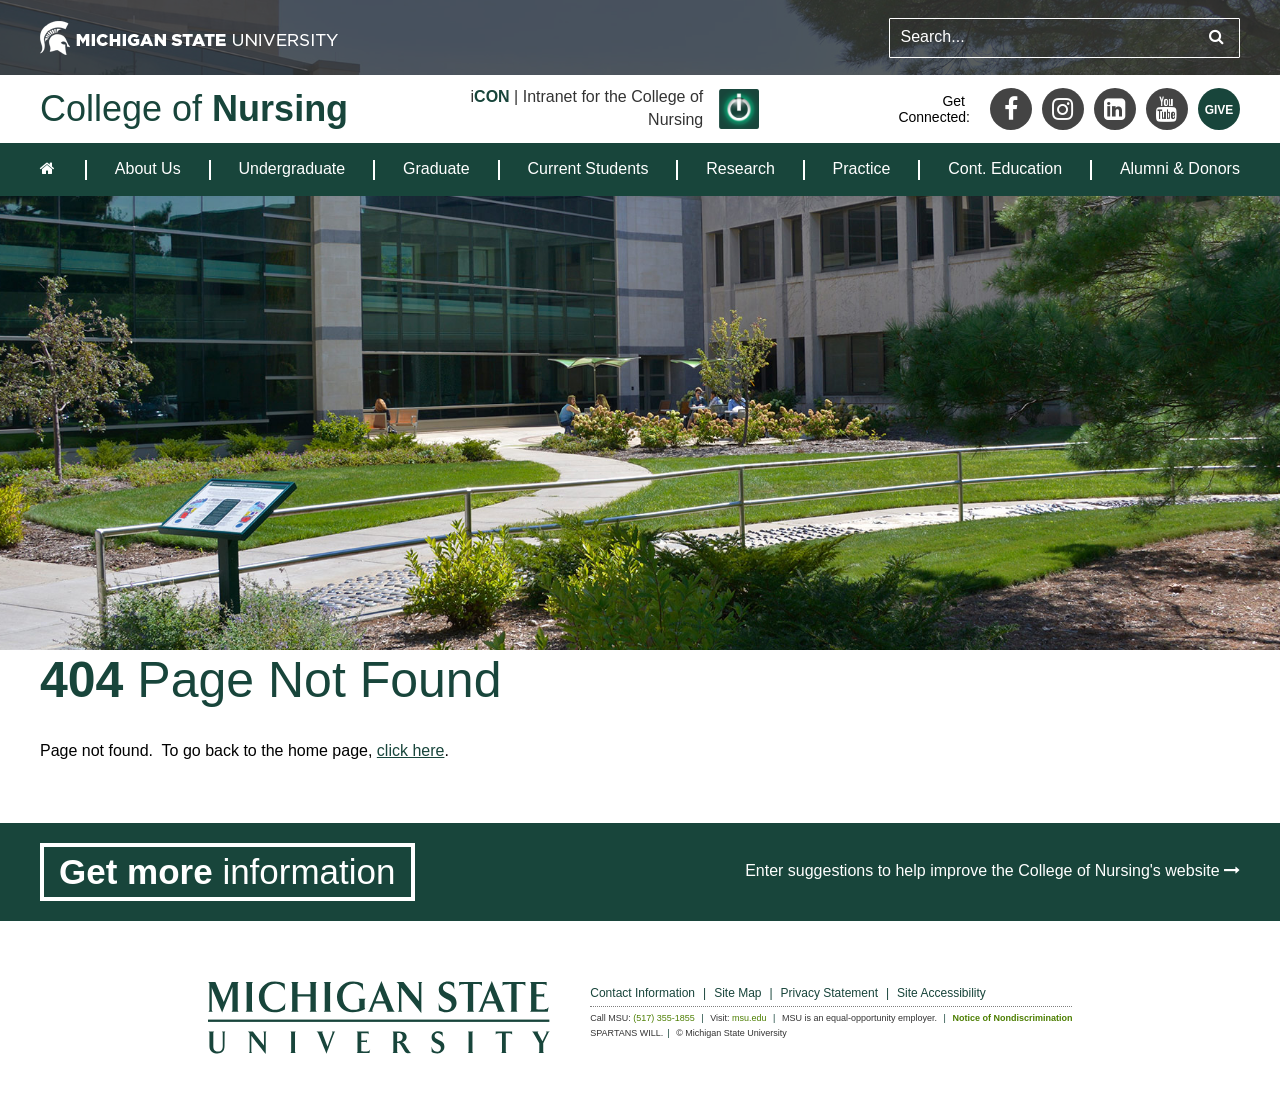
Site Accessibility (941, 993)
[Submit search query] (1216, 37)
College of (194, 108)
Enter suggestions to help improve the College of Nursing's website (992, 870)
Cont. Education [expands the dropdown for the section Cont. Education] (1005, 168)
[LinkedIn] (1115, 109)
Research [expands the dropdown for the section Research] (740, 168)
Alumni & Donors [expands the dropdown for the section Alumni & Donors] (1180, 168)
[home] (51, 169)
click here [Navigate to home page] (411, 750)
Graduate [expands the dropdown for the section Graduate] (436, 168)
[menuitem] (148, 169)
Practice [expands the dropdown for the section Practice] (862, 168)
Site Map (737, 993)
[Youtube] (1167, 109)
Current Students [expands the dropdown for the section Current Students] (588, 168)
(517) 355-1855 (664, 1018)
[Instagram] (1063, 109)
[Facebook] (1011, 109)
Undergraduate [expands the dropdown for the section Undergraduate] (291, 168)
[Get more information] (227, 872)
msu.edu (749, 1018)
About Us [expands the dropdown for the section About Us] (148, 168)
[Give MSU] (1219, 109)
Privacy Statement (829, 993)
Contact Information (642, 993)
